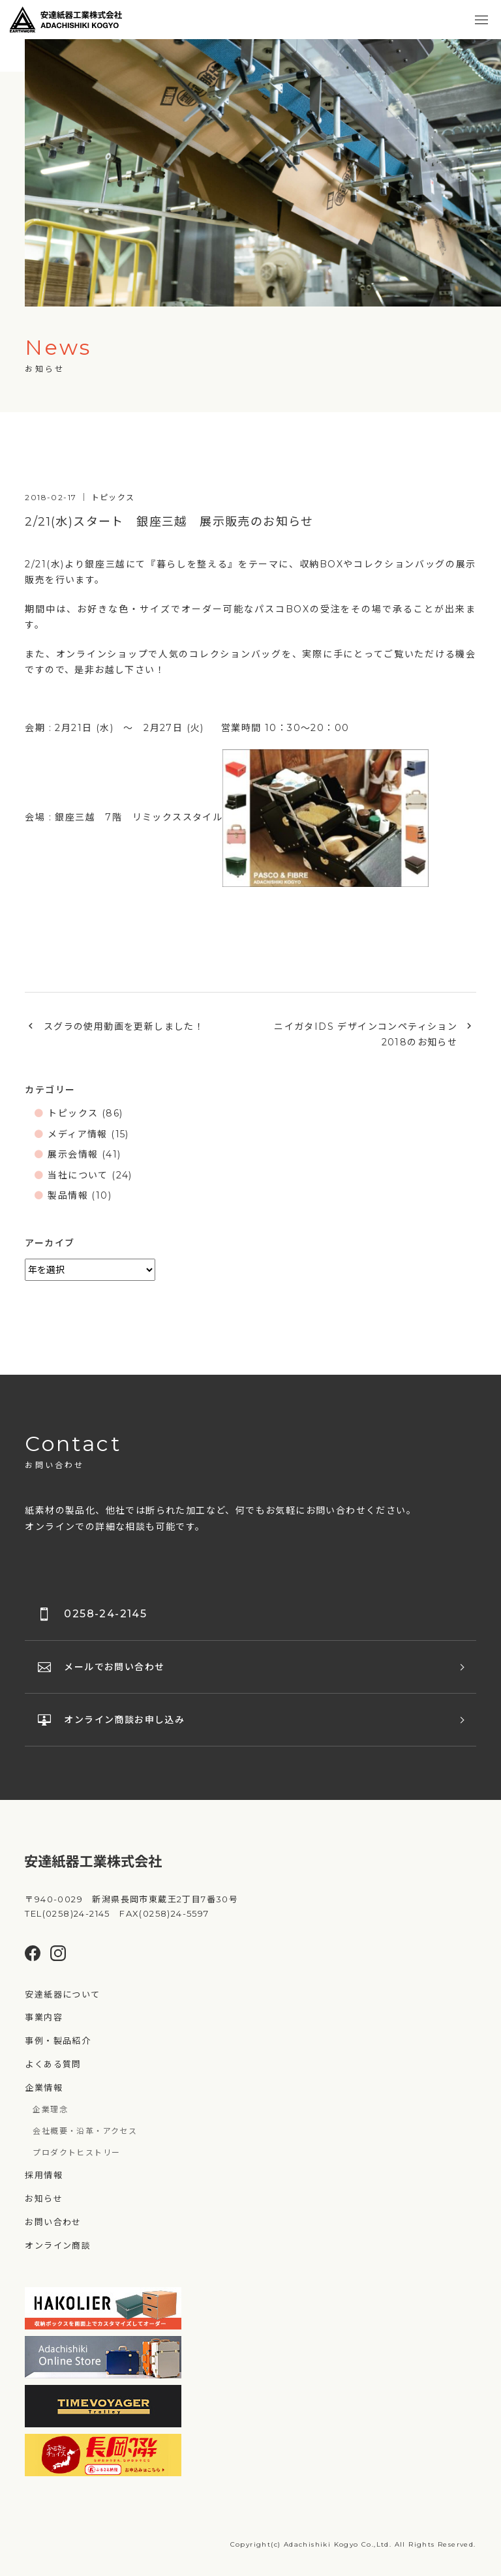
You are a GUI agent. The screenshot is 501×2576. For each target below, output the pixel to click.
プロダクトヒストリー (76, 2152)
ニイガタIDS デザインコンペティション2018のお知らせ (365, 1035)
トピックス (73, 1113)
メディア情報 (77, 1134)
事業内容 (44, 2017)
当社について (78, 1175)
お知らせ (44, 2198)
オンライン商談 (58, 2245)
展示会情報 (73, 1154)
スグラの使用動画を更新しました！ (124, 1026)
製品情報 (68, 1195)
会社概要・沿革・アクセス (85, 2131)
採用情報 (44, 2175)
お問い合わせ (53, 2222)
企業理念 (50, 2109)
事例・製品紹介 (58, 2040)
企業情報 (44, 2087)
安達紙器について (62, 1994)
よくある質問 (53, 2064)
